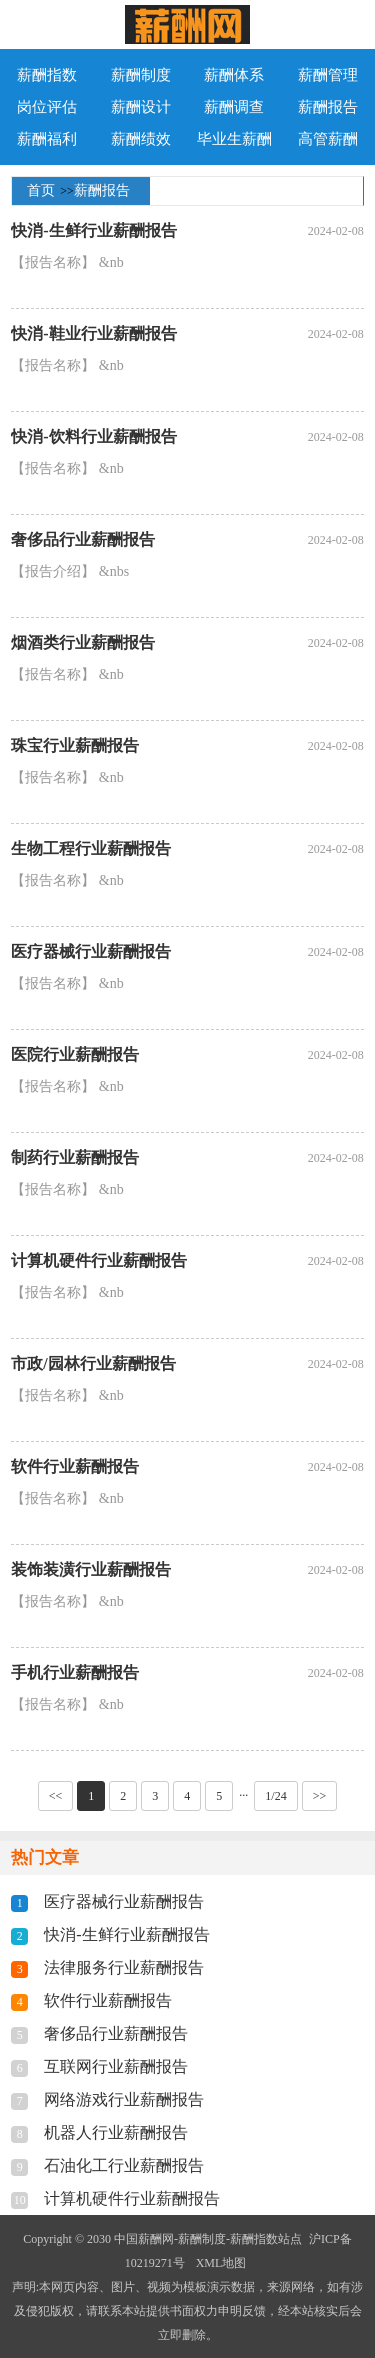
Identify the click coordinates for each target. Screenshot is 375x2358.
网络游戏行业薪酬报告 (124, 2099)
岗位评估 (47, 107)
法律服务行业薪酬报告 (124, 1967)
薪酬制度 (141, 75)
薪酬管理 (328, 75)
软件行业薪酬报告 (75, 1466)
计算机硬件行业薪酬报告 (99, 1260)
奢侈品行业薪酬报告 (83, 539)
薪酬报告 (328, 107)
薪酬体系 (234, 75)
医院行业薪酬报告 (75, 1054)
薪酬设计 (141, 107)
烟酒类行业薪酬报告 (83, 642)
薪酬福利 (47, 139)
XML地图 (221, 2263)
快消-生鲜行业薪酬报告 (93, 230)
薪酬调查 (234, 107)
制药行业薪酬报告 (75, 1157)
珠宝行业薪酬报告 (75, 745)
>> (320, 1796)
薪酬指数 (47, 75)
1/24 (275, 1796)
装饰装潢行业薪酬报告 (91, 1569)
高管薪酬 (328, 139)
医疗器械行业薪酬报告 (91, 951)
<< (56, 1796)
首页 (41, 190)
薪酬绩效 (141, 139)
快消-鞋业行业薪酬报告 (93, 333)
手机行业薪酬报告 (75, 1672)
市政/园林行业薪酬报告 (93, 1363)
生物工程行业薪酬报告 (91, 848)
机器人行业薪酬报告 (116, 2132)
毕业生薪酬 (234, 139)
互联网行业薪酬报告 (116, 2066)
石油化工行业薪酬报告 (124, 2165)
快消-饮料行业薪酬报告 (93, 436)
